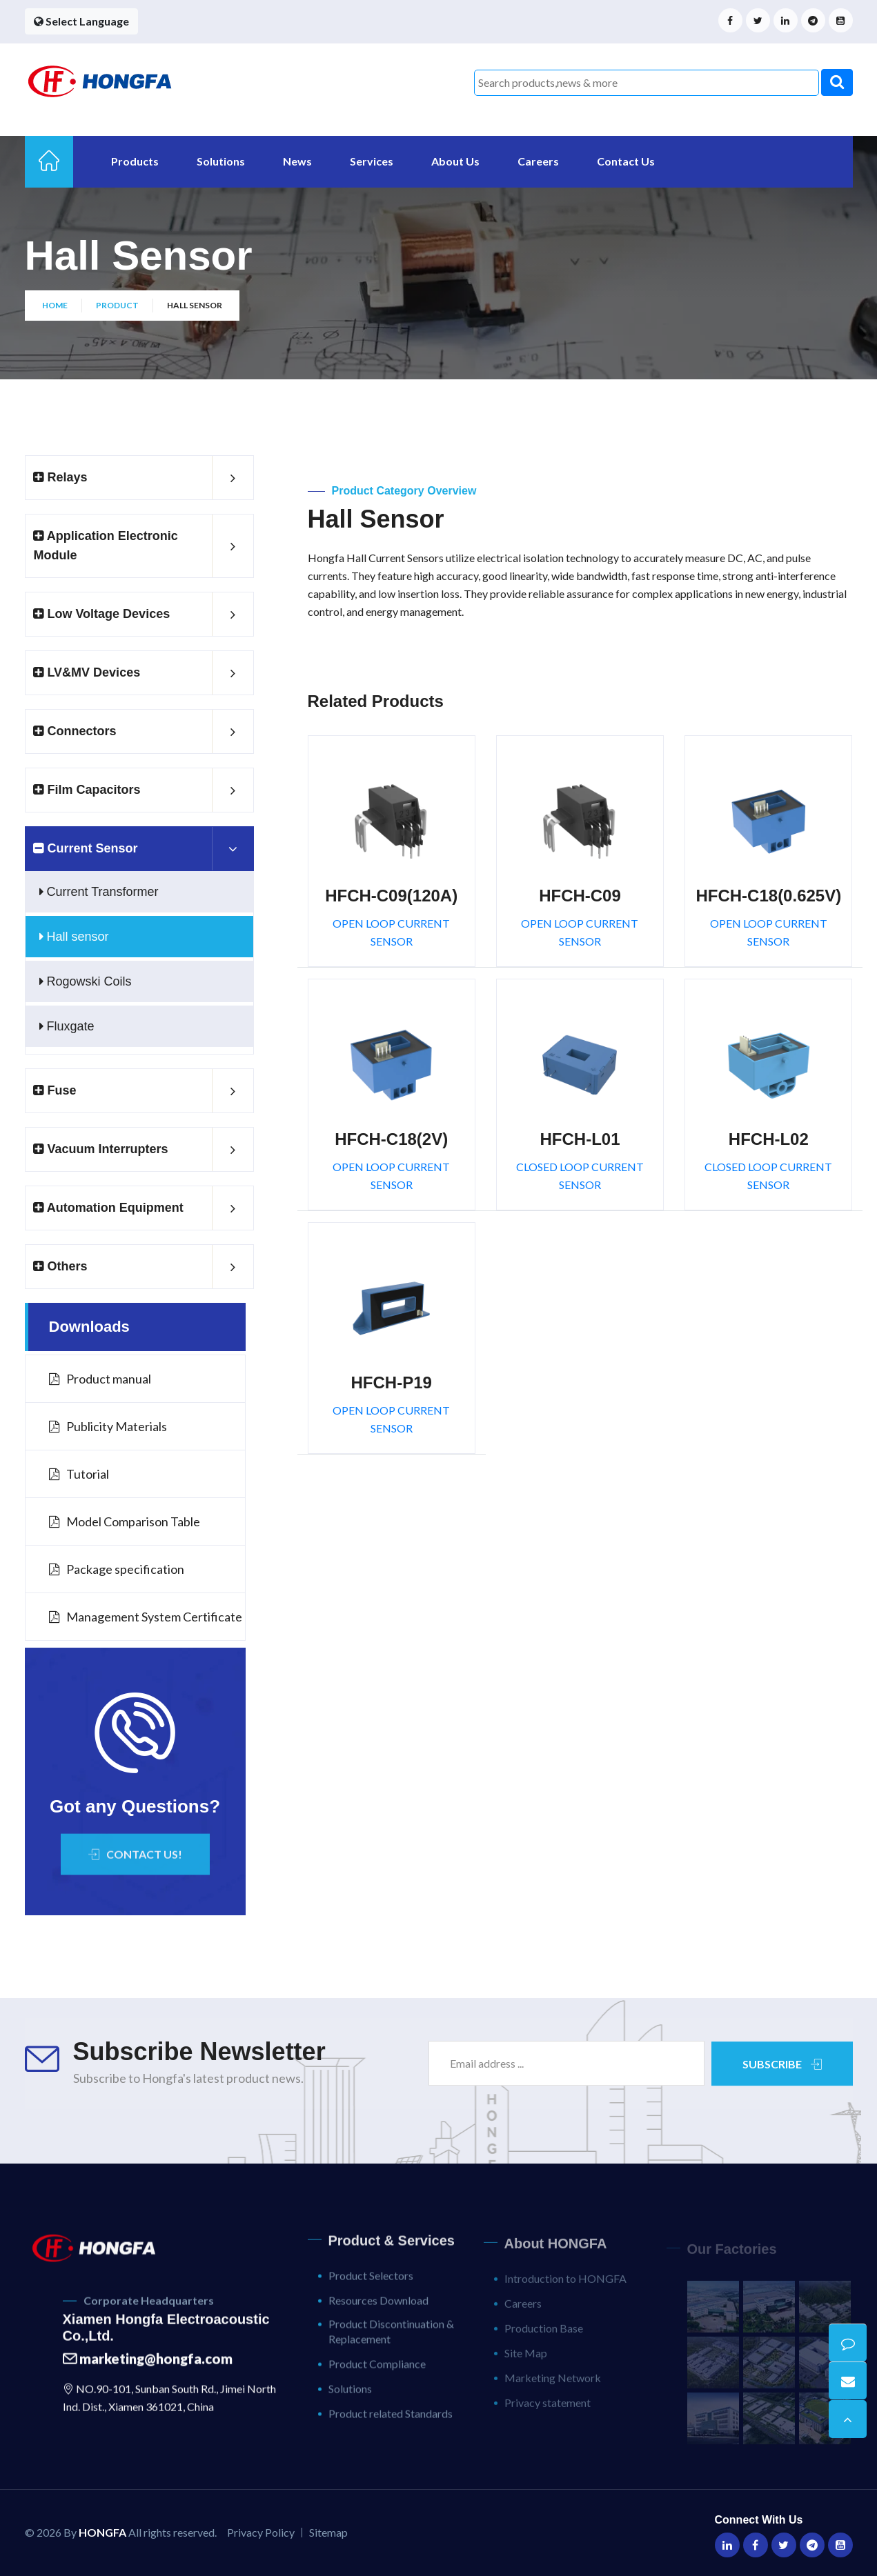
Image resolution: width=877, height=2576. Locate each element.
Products (135, 161)
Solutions (221, 161)
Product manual (100, 1378)
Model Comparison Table (124, 1521)
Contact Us (626, 161)
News (297, 161)
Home (55, 305)
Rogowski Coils (85, 981)
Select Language (81, 21)
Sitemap (328, 2532)
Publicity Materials (108, 1426)
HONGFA (102, 2532)
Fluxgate (67, 1026)
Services (371, 161)
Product (117, 305)
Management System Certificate (145, 1616)
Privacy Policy (261, 2532)
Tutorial (79, 1473)
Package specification (116, 1569)
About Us (455, 161)
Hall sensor (74, 936)
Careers (538, 161)
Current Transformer (99, 892)
